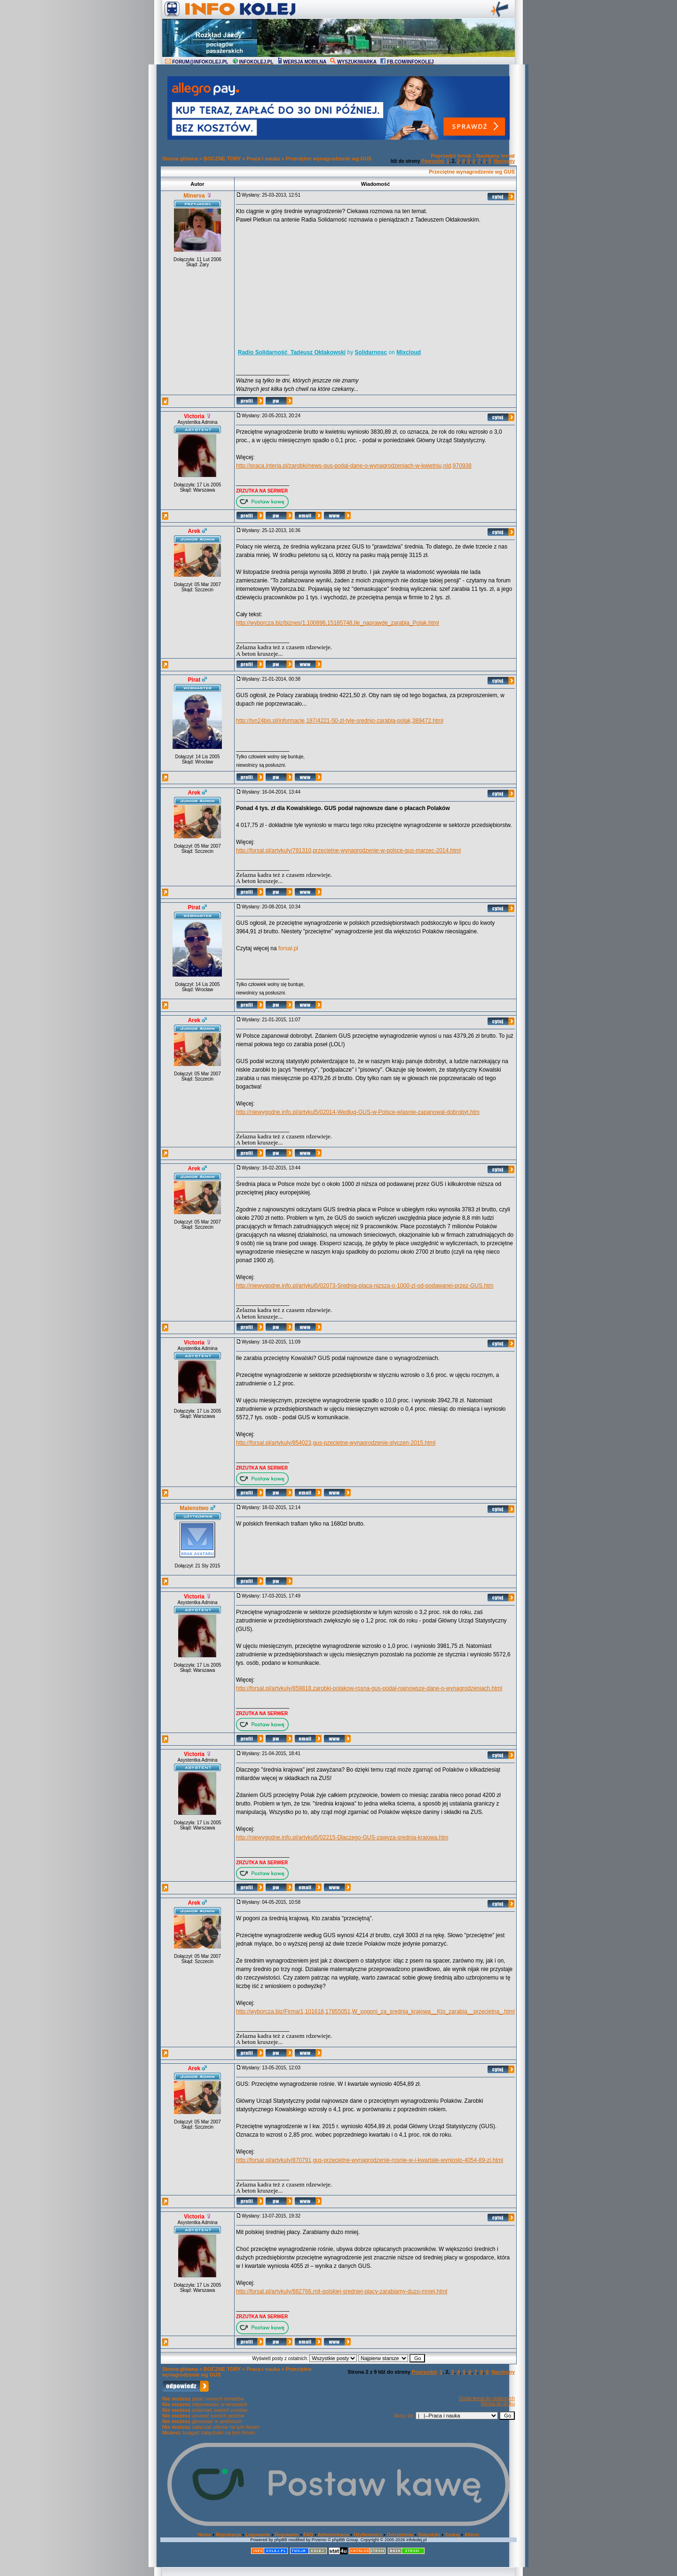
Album (471, 2534)
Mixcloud (408, 352)
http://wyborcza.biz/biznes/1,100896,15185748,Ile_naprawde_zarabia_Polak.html (337, 623)
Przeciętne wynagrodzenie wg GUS (329, 158)
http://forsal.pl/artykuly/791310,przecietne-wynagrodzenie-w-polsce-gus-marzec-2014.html (348, 850)
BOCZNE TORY (222, 158)
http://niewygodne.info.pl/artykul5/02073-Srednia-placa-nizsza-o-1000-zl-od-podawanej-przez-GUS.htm (365, 1285)
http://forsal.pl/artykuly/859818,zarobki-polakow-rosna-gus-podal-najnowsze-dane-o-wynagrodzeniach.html (369, 1688)
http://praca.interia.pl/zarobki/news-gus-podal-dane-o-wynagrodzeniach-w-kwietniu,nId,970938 (354, 465)
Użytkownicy (368, 2534)
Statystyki (429, 2534)
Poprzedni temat (451, 156)
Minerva (194, 195)
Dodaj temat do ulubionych (487, 2398)
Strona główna (180, 158)
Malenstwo (194, 1508)
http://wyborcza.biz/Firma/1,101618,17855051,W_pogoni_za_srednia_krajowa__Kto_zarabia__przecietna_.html (375, 2011)
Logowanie (257, 2534)
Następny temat (495, 156)
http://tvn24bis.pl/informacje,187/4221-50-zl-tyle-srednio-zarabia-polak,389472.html (339, 720)
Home (204, 2534)
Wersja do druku (497, 2403)
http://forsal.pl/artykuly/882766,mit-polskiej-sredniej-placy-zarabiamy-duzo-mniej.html (342, 2291)
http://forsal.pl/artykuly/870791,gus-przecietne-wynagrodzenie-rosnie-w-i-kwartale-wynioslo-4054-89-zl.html (369, 2160)
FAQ (309, 2534)
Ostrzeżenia (400, 2534)
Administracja (333, 2534)
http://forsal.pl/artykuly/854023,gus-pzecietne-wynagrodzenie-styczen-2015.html (335, 1442)
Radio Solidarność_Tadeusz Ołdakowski (292, 352)
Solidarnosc (370, 352)
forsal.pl (288, 948)
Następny (504, 161)
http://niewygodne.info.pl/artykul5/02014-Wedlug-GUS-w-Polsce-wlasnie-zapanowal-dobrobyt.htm (358, 1112)
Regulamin (287, 2534)
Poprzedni (432, 161)
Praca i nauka (263, 158)
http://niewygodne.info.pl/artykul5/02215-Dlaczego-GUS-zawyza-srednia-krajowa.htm (342, 1837)
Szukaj (452, 2534)
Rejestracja (228, 2534)
